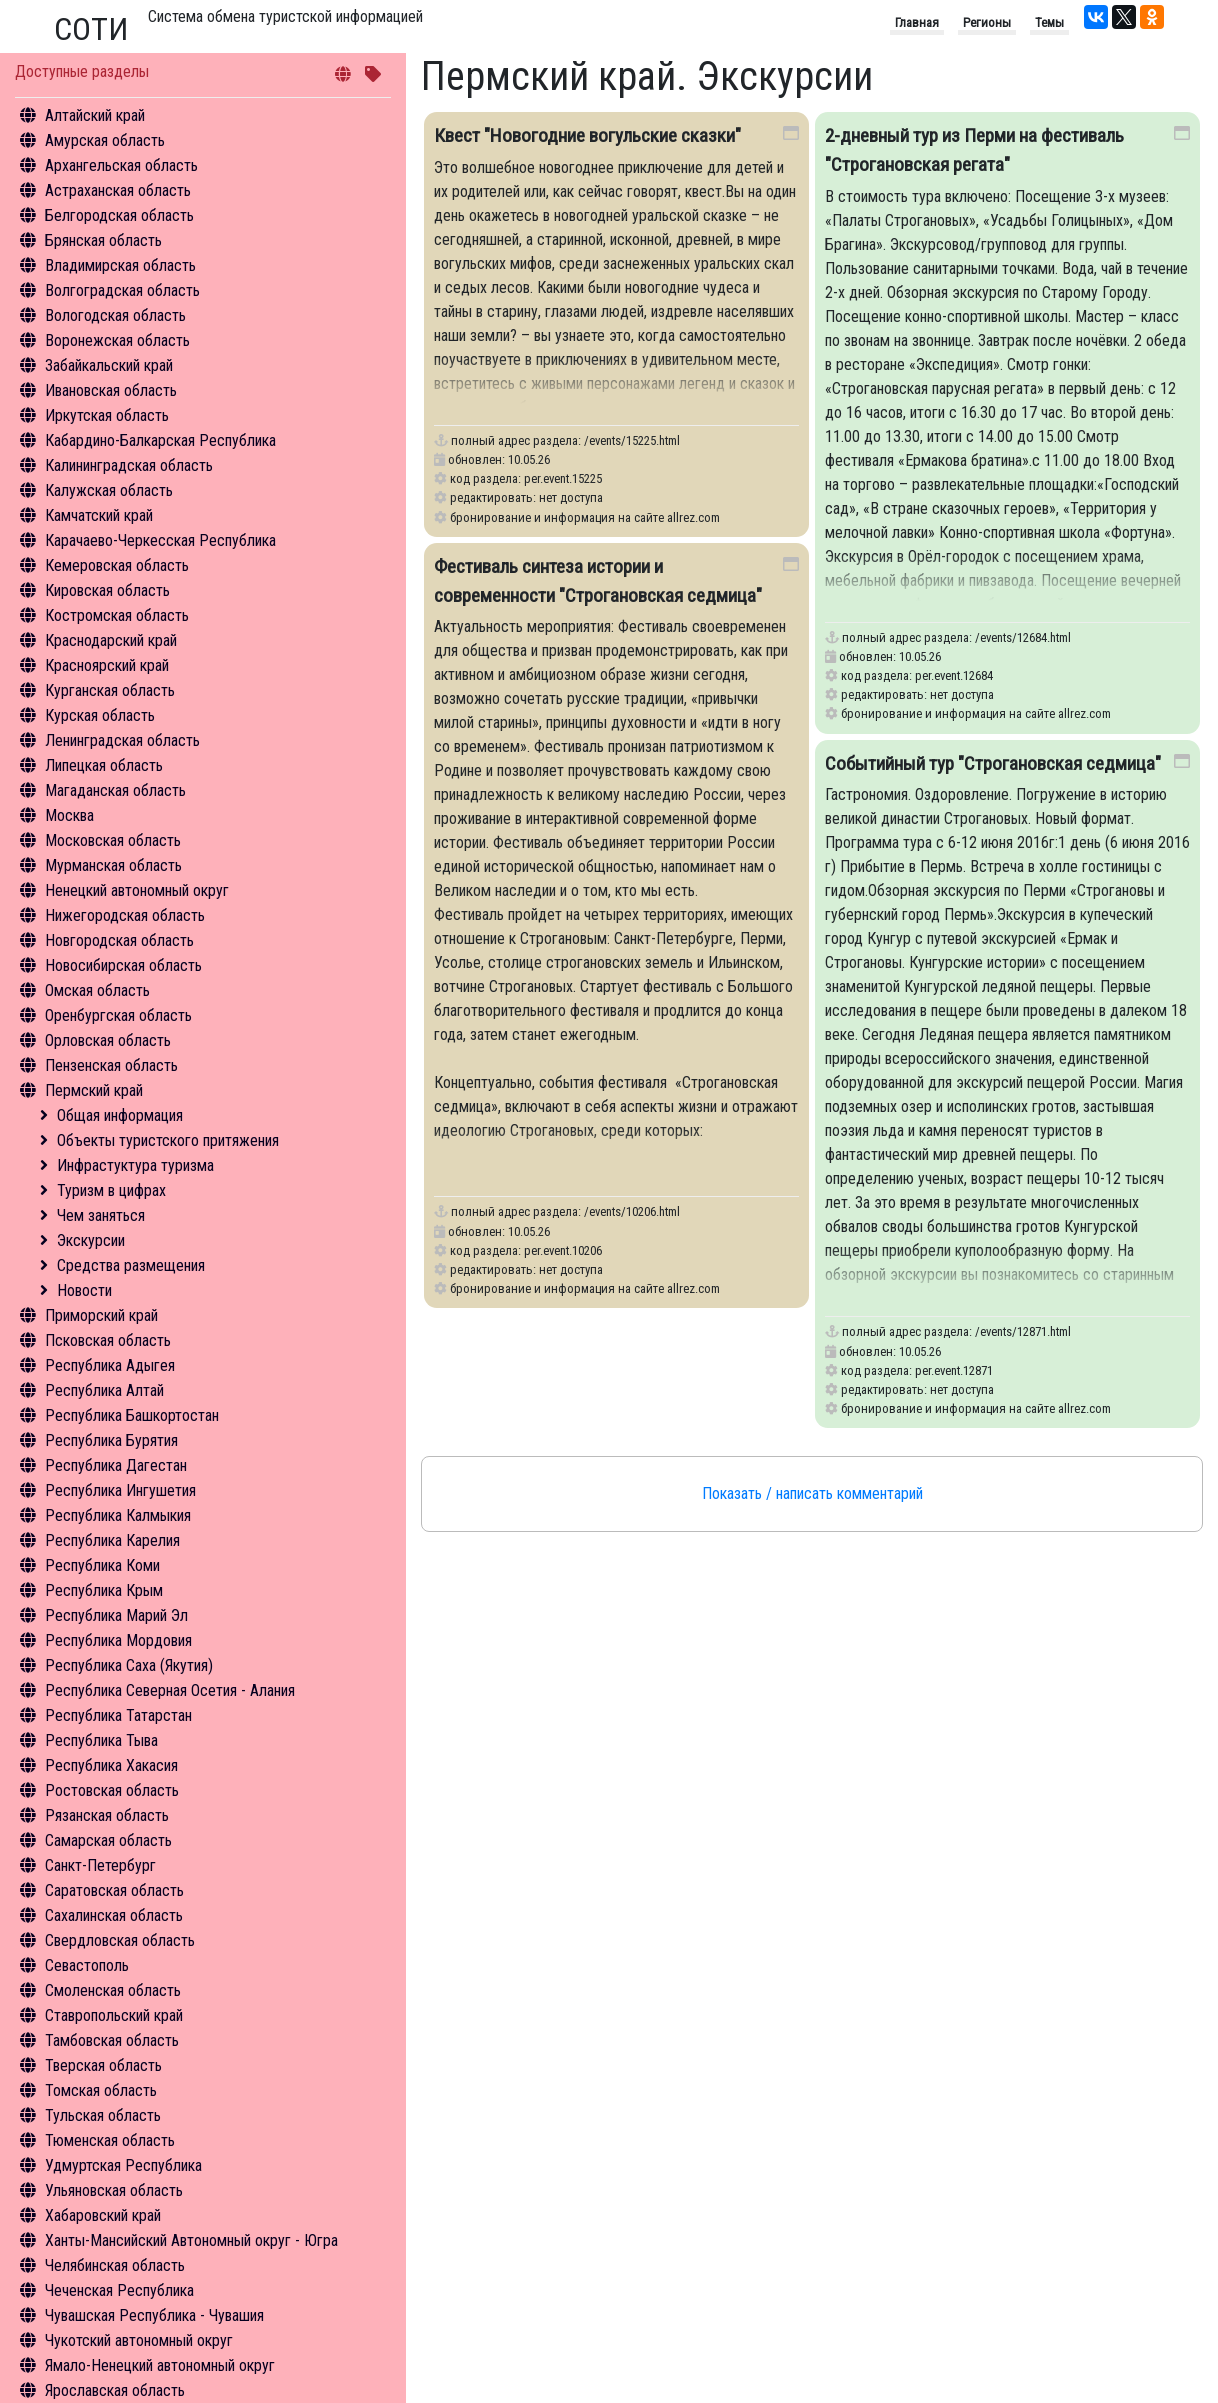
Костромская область (117, 615)
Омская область (97, 990)
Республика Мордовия (118, 1640)
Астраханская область (118, 190)
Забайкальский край (109, 365)
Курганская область (110, 690)
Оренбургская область (118, 1015)
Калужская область (109, 490)
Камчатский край (99, 515)
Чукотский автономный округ (139, 2340)
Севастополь (87, 1965)
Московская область (113, 840)
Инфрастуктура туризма (135, 1165)
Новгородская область (119, 940)
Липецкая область (104, 765)
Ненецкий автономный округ (137, 890)
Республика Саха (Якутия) (129, 1665)
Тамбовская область (112, 2040)
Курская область (100, 715)
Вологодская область (115, 315)
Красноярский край (107, 665)
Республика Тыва (101, 1740)
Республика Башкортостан (132, 1415)
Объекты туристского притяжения (168, 1140)
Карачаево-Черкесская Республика (160, 540)
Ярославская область (115, 2390)
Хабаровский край (103, 2215)
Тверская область (103, 2065)
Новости (84, 1290)
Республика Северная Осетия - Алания (170, 1690)
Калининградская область (129, 465)
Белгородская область (119, 215)
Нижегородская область (125, 915)
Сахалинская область (114, 1915)
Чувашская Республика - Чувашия (154, 2315)
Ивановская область (111, 390)
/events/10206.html (632, 1211)
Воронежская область (117, 340)
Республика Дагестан (116, 1465)
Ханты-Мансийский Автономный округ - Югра (191, 2240)
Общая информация (120, 1115)
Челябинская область (115, 2265)
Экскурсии (91, 1240)
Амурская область (105, 140)
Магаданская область (115, 790)
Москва (69, 815)
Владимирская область (120, 265)
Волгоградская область (122, 290)
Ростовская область (112, 1790)
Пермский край (94, 1090)
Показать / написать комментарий (812, 1493)
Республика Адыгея (110, 1365)
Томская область (101, 2090)
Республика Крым (104, 1590)
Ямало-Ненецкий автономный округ (160, 2365)
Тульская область (103, 2115)
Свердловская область (120, 1940)
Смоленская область (113, 1990)
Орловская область (108, 1040)
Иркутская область (107, 415)
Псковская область (108, 1340)
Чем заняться (101, 1215)
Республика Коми (102, 1565)
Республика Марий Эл (116, 1615)
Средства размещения (131, 1265)
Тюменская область (110, 2140)
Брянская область (103, 240)
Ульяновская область (114, 2190)
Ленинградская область (122, 740)
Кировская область (107, 590)
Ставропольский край (114, 2015)
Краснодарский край (111, 640)
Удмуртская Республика (123, 2165)
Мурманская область (113, 865)
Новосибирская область (123, 965)
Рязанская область (107, 1815)
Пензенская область (111, 1065)
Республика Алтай (104, 1390)
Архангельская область (121, 165)
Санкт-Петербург (100, 1865)
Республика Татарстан (118, 1715)
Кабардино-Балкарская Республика (160, 440)
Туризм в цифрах (111, 1190)
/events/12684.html (1023, 637)
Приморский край (101, 1315)
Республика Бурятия (111, 1440)
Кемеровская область (117, 565)
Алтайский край (95, 115)
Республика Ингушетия (120, 1490)
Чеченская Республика (119, 2290)
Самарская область (108, 1840)
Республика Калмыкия (118, 1515)
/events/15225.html (632, 440)
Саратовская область (114, 1890)
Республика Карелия (112, 1540)
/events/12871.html (1023, 1331)
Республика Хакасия (111, 1765)
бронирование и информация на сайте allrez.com (585, 517)
